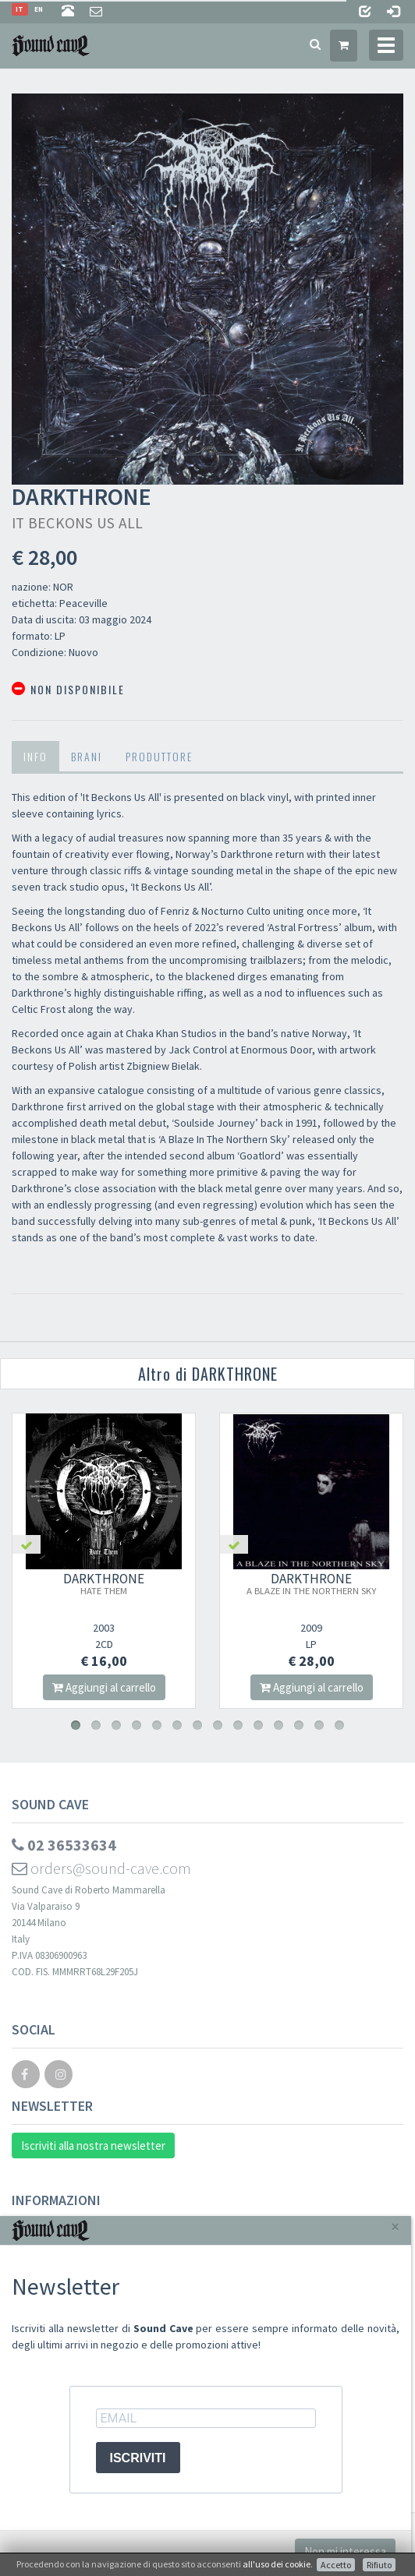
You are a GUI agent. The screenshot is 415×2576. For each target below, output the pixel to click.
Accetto (336, 2565)
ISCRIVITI (138, 2458)
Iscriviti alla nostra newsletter (93, 2145)
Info (35, 756)
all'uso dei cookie (276, 2564)
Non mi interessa (345, 2551)
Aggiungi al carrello (104, 1687)
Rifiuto (379, 2565)
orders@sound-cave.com (101, 1868)
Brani (86, 756)
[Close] (395, 2226)
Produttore (159, 756)
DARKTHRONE (103, 1583)
